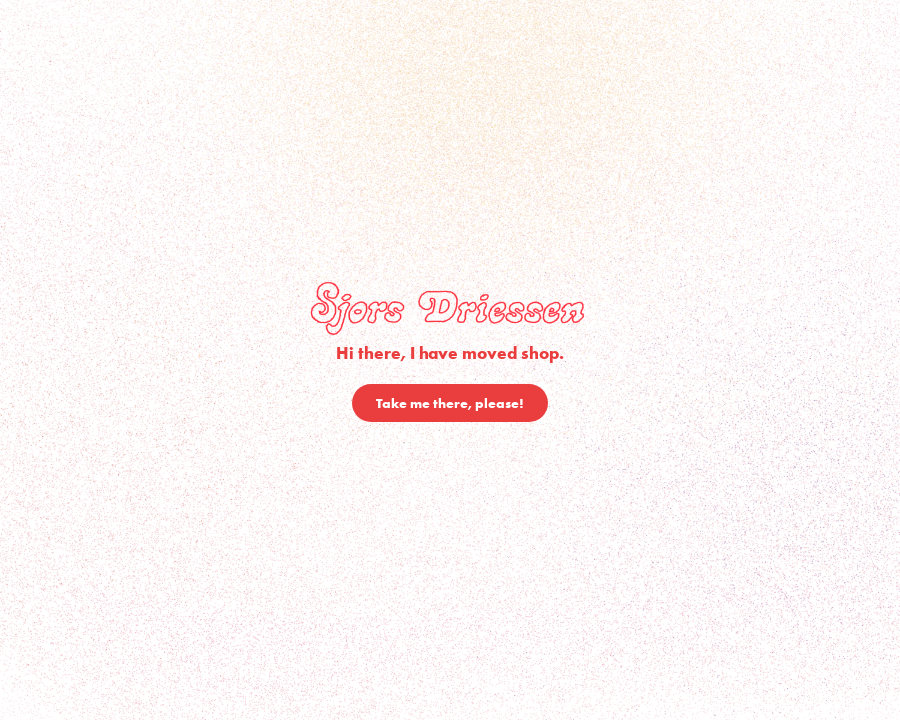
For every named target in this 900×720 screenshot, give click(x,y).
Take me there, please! (450, 403)
